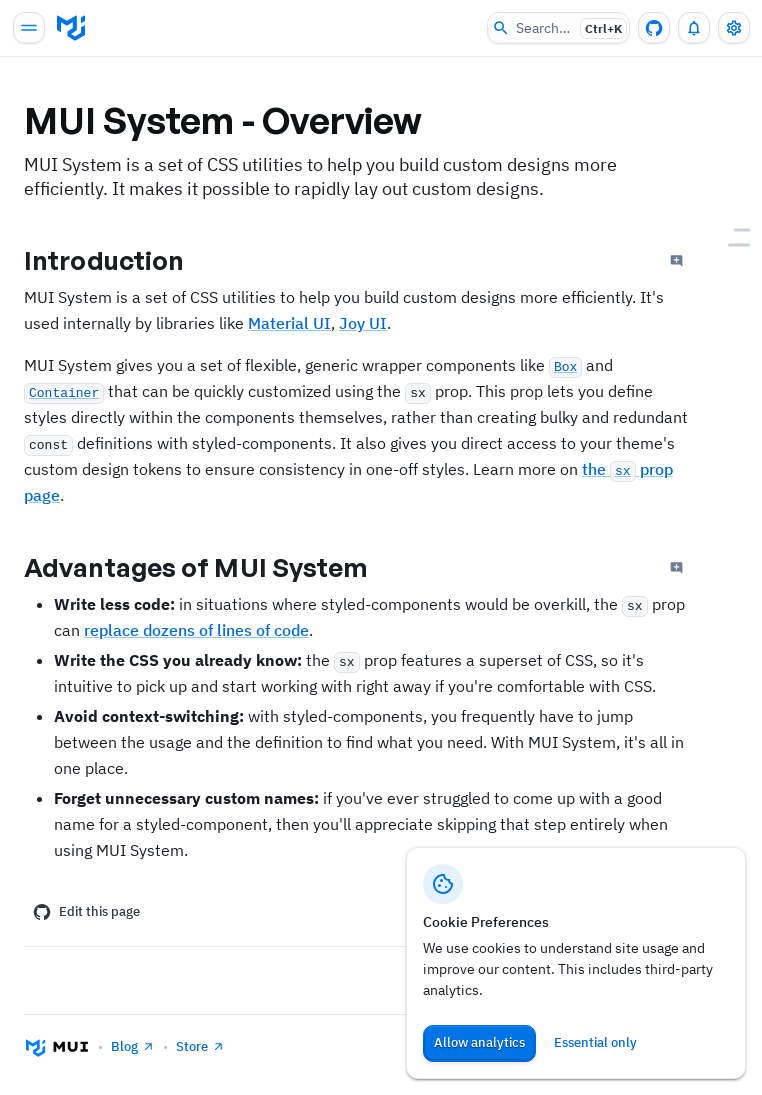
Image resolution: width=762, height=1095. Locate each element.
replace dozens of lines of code (196, 630)
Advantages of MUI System (212, 567)
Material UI (289, 323)
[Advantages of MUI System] (732, 245)
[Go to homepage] (71, 28)
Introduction (121, 260)
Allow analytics (479, 1042)
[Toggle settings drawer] (734, 28)
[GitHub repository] (654, 28)
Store (200, 1046)
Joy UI (363, 323)
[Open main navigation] (29, 28)
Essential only (595, 1042)
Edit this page (86, 912)
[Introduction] (732, 230)
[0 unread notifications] (694, 28)
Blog (133, 1046)
